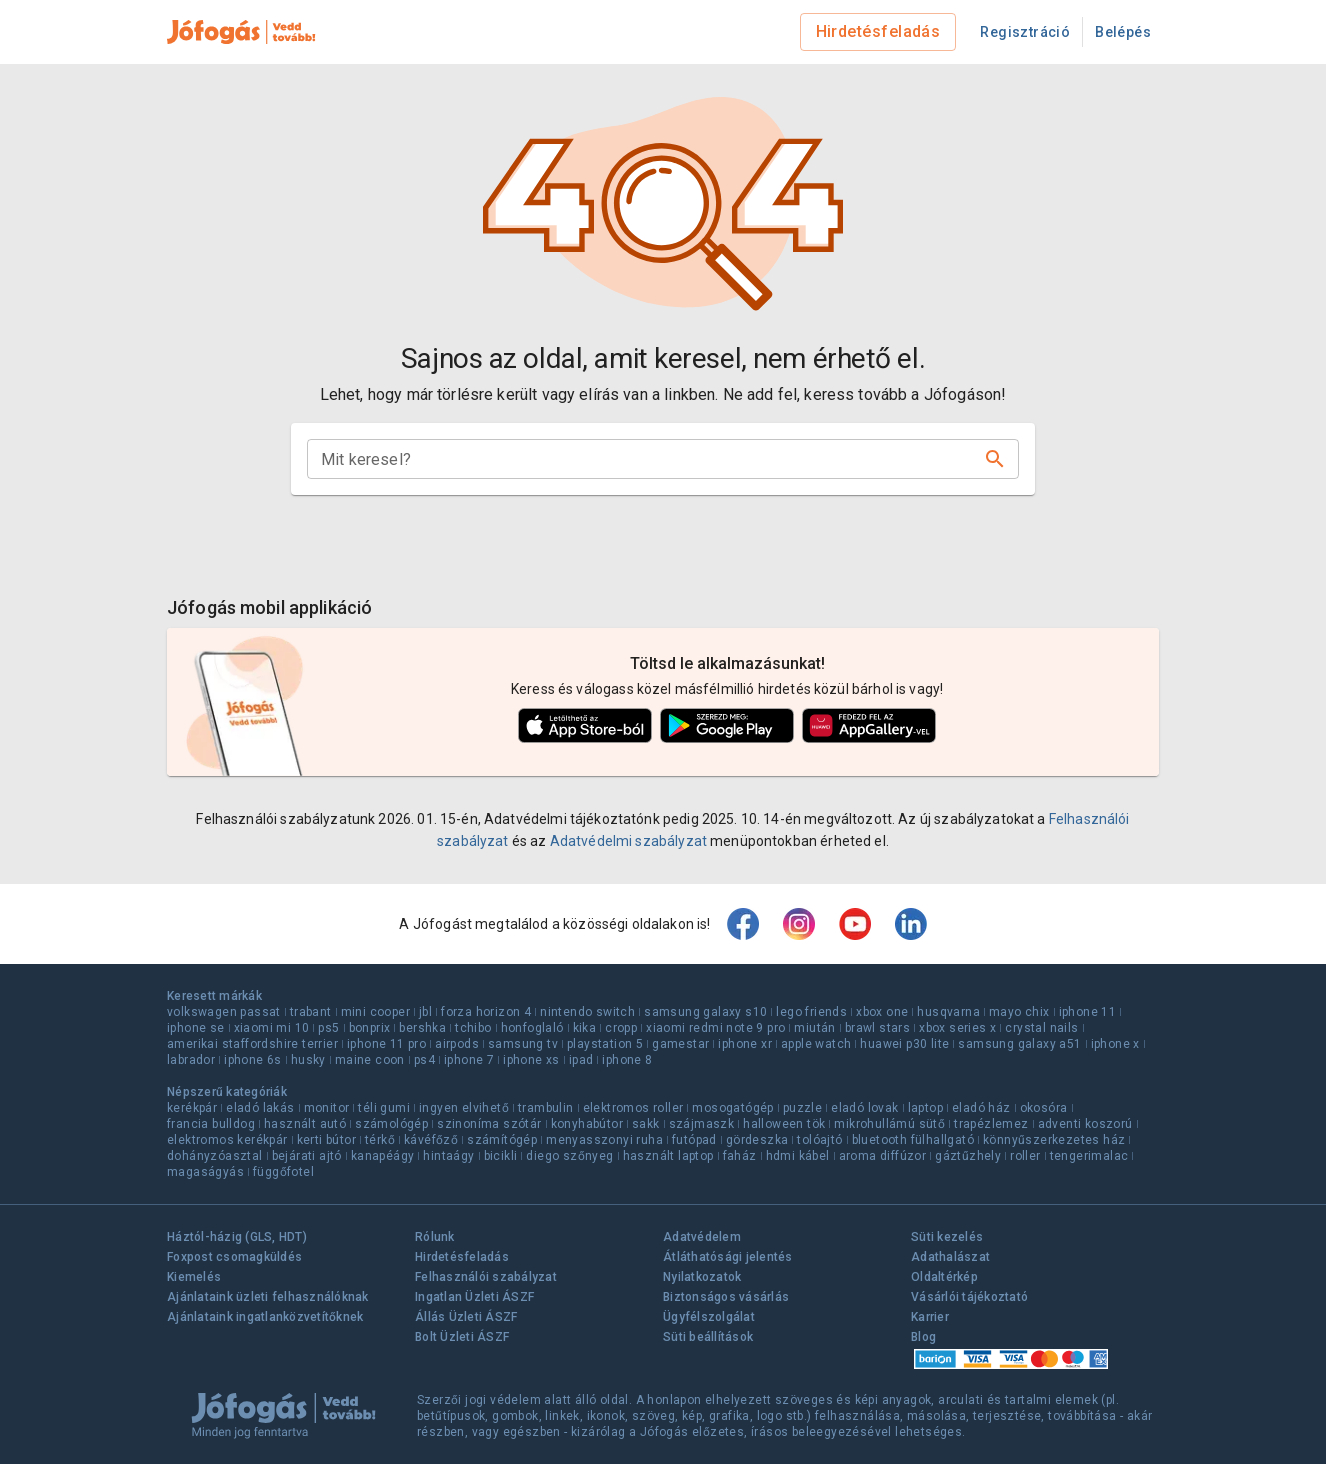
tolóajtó (819, 1140)
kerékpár (192, 1108)
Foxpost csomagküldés (234, 1257)
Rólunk (435, 1237)
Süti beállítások (708, 1337)
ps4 (424, 1060)
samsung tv (523, 1044)
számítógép (502, 1140)
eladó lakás (260, 1108)
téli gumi (384, 1108)
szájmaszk (702, 1124)
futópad (694, 1140)
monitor (327, 1108)
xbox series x (957, 1028)
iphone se (196, 1028)
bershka (422, 1028)
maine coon (370, 1060)
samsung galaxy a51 (1019, 1044)
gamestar (680, 1044)
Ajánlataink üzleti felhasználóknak (268, 1297)
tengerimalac (1089, 1156)
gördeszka (757, 1140)
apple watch (816, 1044)
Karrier (930, 1317)
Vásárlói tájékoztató (969, 1297)
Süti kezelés (947, 1237)
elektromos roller (633, 1108)
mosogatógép (732, 1108)
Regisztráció (1025, 32)
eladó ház (981, 1108)
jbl (425, 1012)
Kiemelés (194, 1277)
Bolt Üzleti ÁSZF (462, 1337)
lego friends (811, 1012)
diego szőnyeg (569, 1156)
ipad (581, 1060)
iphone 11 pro (386, 1044)
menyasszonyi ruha (604, 1140)
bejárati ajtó (307, 1156)
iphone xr (745, 1044)
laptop (925, 1108)
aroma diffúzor (883, 1156)
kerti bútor (326, 1140)
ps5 (328, 1028)
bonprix (370, 1028)
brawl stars (877, 1028)
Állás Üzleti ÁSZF (466, 1317)
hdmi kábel (798, 1156)
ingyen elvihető (464, 1108)
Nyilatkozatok (702, 1277)
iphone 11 (1088, 1012)
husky (308, 1060)
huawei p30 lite (904, 1044)
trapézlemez (991, 1124)
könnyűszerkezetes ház (1054, 1140)
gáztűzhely (968, 1156)
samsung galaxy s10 (705, 1012)
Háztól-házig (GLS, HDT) (237, 1237)
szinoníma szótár (489, 1124)
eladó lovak (864, 1108)
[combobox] (647, 459)
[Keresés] (995, 459)
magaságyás (205, 1172)
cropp (621, 1028)
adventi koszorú (1085, 1124)
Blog (923, 1337)
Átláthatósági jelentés (728, 1257)
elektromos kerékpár (227, 1140)
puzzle (802, 1108)
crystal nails (1041, 1028)
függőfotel (283, 1172)
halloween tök (784, 1124)
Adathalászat (950, 1257)
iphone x (1115, 1044)
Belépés (1123, 32)
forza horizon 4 (486, 1012)
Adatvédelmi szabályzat (628, 841)
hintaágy (448, 1156)
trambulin (546, 1108)
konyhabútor (587, 1124)
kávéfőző (431, 1140)
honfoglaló (532, 1028)
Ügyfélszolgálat (709, 1317)
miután (814, 1028)
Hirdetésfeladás (878, 31)
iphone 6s (253, 1060)
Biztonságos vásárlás (726, 1297)
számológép (391, 1124)
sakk (646, 1124)
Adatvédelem (702, 1237)
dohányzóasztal (215, 1156)
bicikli (501, 1156)
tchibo (473, 1028)
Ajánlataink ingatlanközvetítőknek (265, 1317)
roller (1025, 1156)
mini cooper (375, 1012)
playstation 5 (605, 1044)
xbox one (882, 1012)
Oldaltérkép (944, 1277)
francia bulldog (211, 1124)
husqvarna (948, 1012)
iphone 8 (627, 1060)
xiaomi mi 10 (272, 1028)
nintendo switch (587, 1012)
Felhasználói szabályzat (486, 1277)
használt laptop (668, 1156)
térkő (380, 1140)
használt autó (305, 1124)
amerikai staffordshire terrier (252, 1044)
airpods (457, 1044)
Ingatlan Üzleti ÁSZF (474, 1297)
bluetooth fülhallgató (913, 1140)
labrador (191, 1060)
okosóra (1044, 1108)
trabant (311, 1012)
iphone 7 (469, 1060)
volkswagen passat (224, 1012)
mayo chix (1019, 1012)
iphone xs (531, 1060)
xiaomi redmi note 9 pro (715, 1028)
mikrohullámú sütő (889, 1124)
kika (585, 1028)
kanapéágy (383, 1156)
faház (740, 1156)
